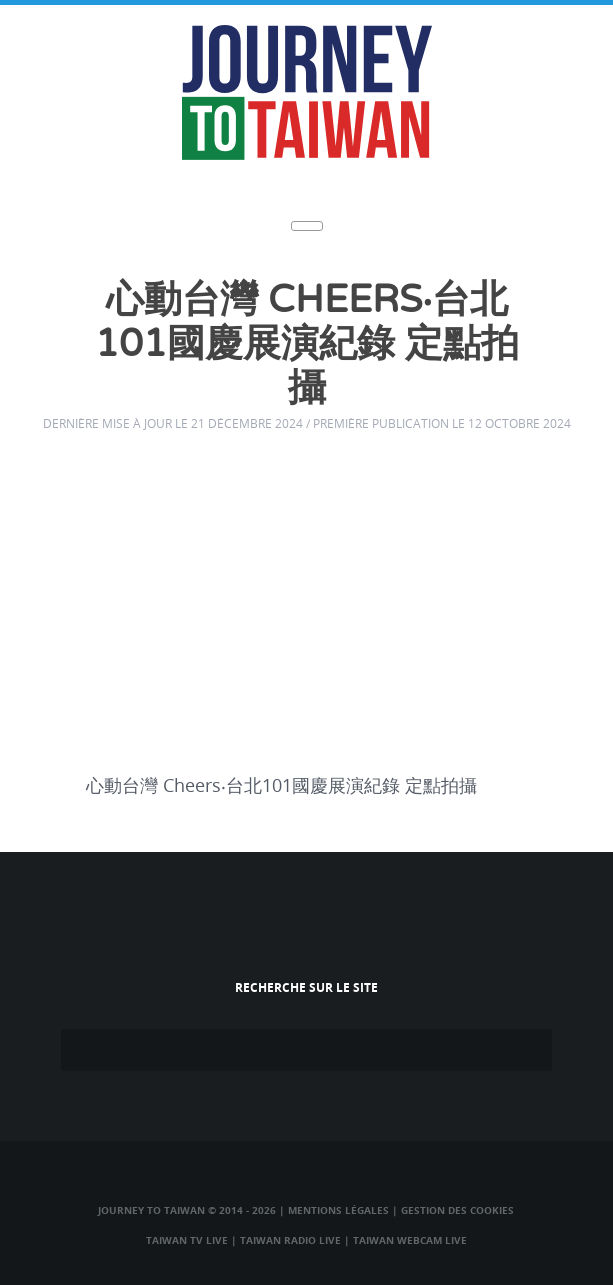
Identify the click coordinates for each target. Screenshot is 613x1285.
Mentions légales (338, 1210)
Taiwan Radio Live (290, 1240)
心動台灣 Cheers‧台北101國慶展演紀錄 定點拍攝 (307, 344)
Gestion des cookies (457, 1210)
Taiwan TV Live (187, 1240)
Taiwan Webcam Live (410, 1240)
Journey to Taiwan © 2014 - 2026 (187, 1210)
